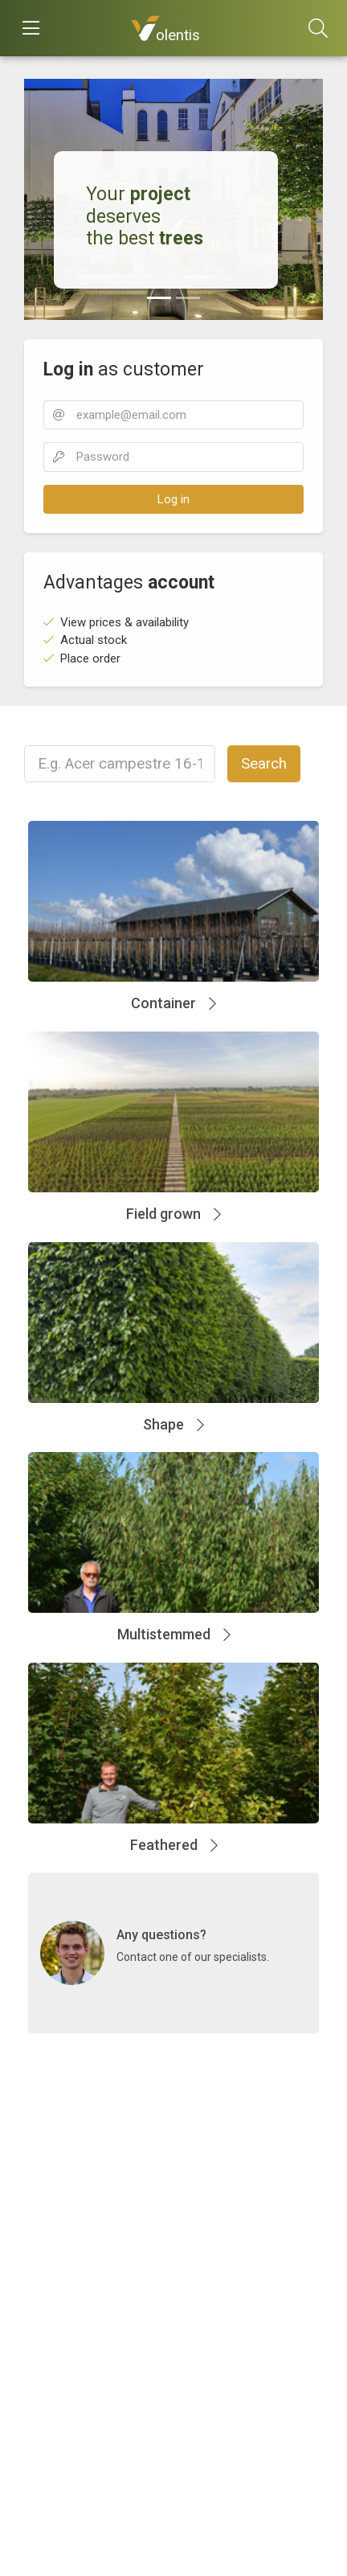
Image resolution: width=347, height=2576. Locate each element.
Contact (53, 2207)
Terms (40, 2372)
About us (47, 2334)
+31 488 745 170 (77, 2241)
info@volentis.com (82, 2260)
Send (37, 2353)
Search (264, 764)
